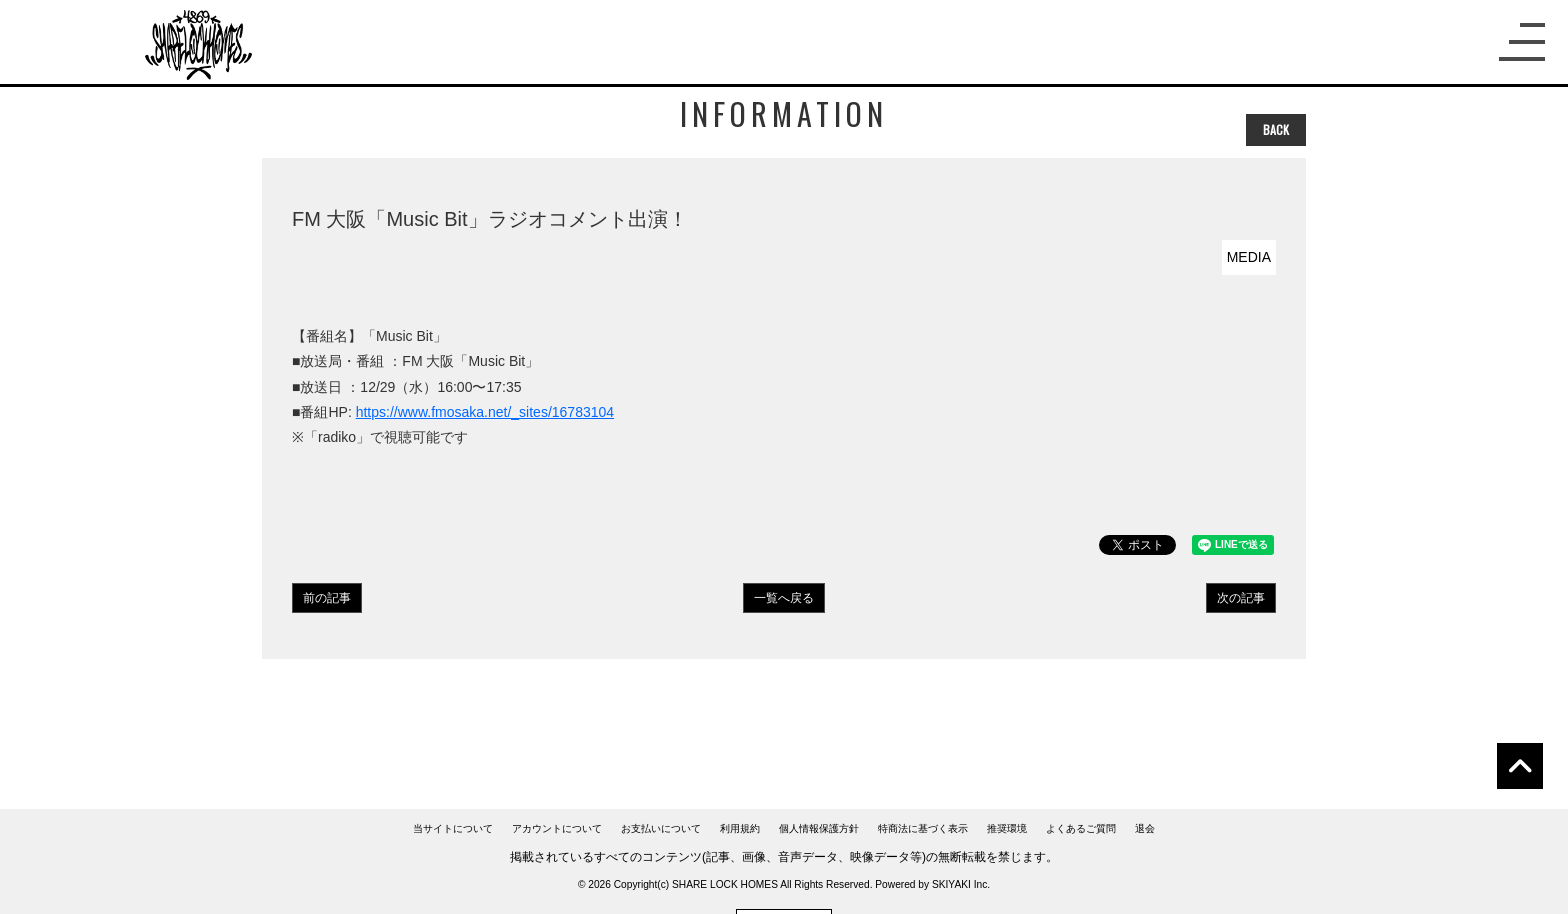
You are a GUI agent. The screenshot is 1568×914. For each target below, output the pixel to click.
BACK (1276, 129)
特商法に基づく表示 (923, 828)
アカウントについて (557, 828)
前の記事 (327, 598)
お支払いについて (661, 828)
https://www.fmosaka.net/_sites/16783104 (485, 412)
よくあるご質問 (1081, 828)
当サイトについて (453, 828)
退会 (1145, 828)
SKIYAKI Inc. (961, 884)
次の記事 (1241, 598)
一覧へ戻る (784, 598)
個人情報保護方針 (819, 828)
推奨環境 (1007, 828)
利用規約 (740, 828)
